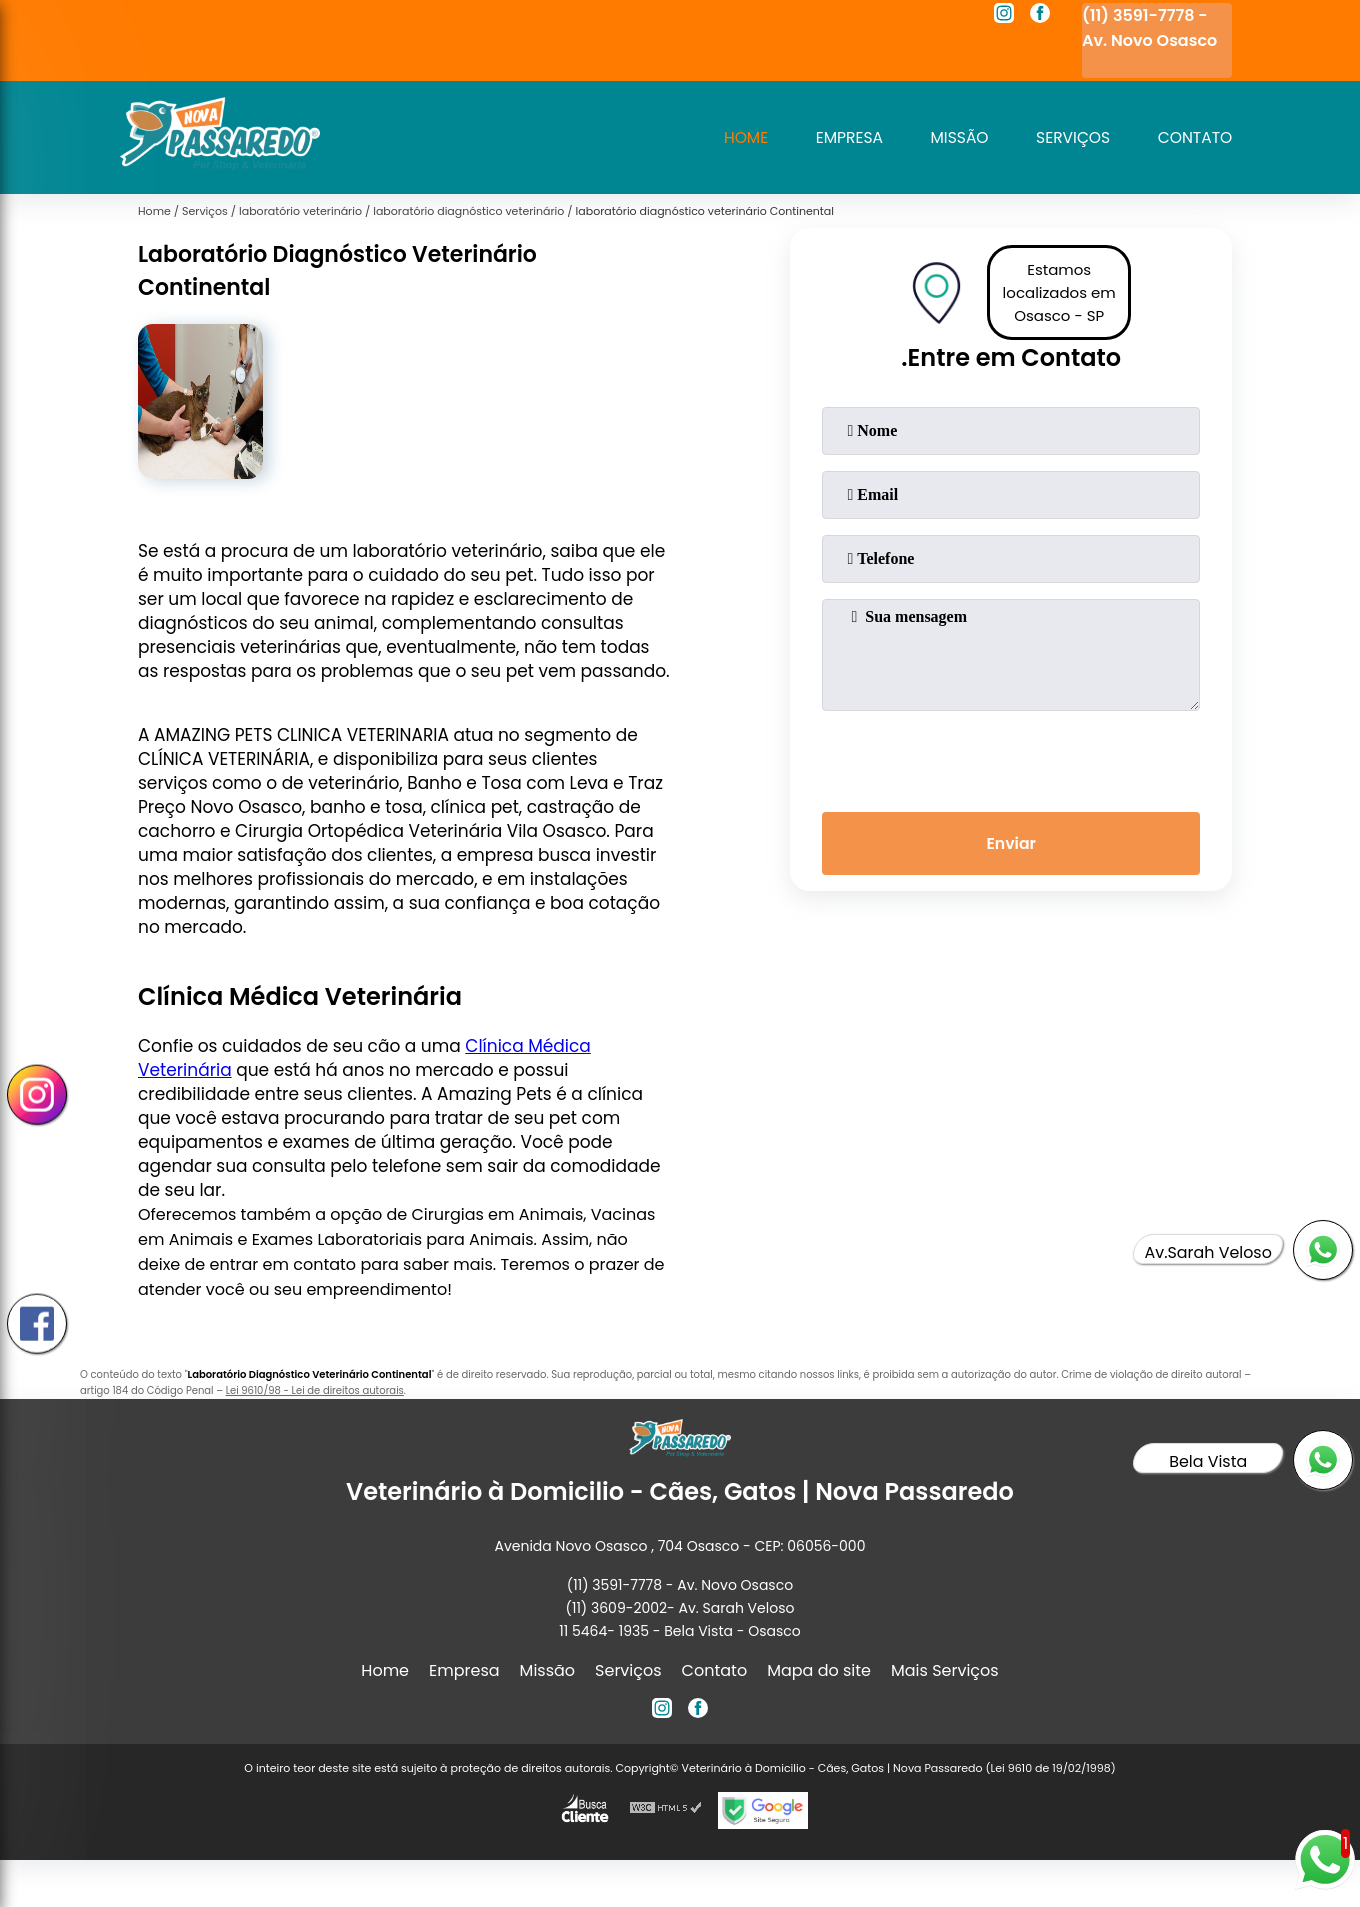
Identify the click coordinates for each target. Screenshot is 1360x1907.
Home (735, 137)
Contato (1193, 137)
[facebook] (1040, 16)
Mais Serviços (945, 1670)
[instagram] (1004, 16)
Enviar (1011, 844)
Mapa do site (819, 1670)
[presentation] (1011, 757)
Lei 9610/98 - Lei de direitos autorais (315, 1390)
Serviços (1069, 137)
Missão (953, 137)
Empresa (840, 137)
